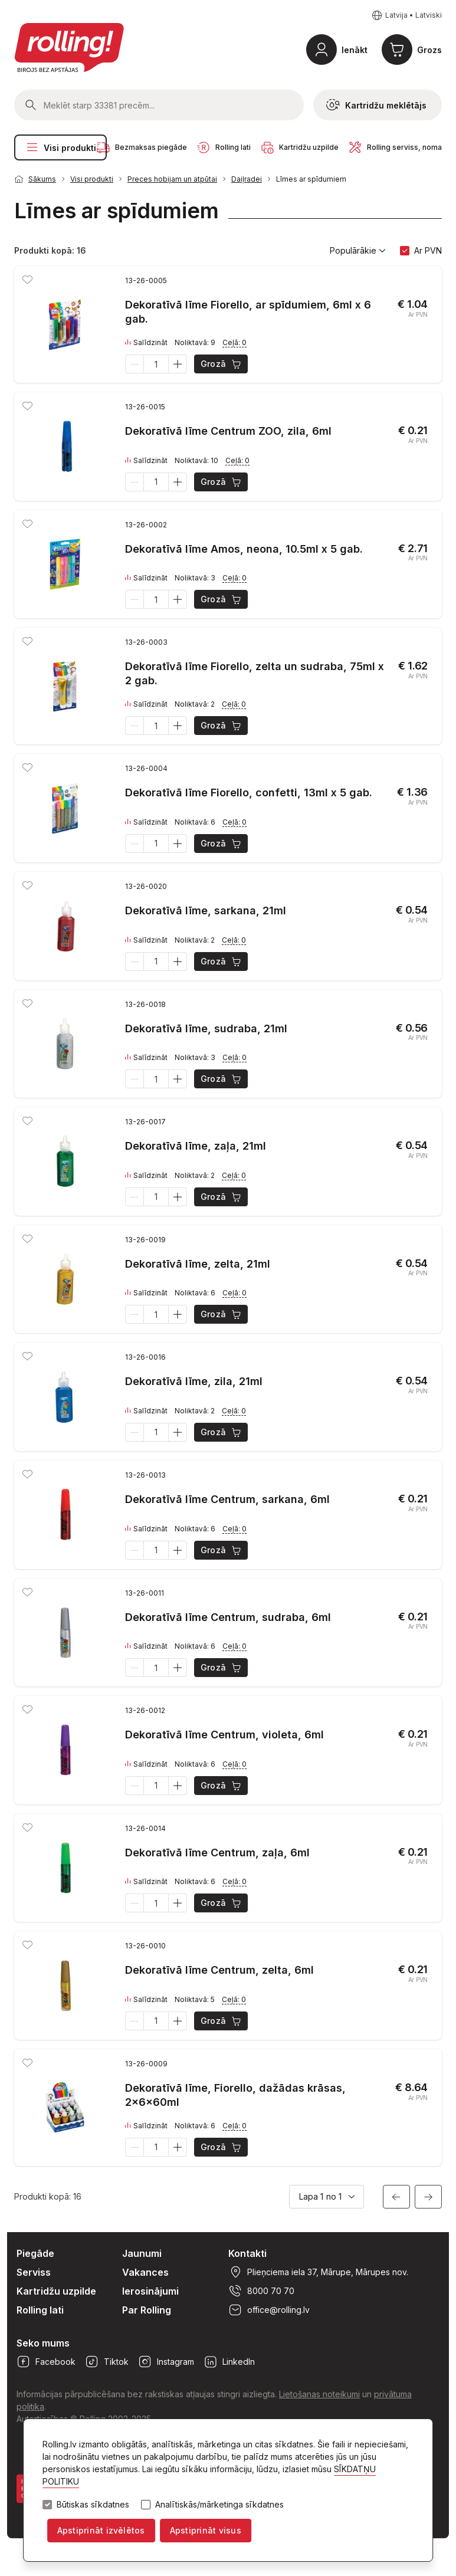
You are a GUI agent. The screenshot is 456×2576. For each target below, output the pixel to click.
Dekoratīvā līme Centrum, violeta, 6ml (224, 1734)
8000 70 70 (261, 2291)
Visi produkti (60, 147)
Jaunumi (142, 2253)
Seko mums (43, 2343)
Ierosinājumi (150, 2291)
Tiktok (107, 2362)
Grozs (429, 50)
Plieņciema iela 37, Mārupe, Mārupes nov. (318, 2272)
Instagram (166, 2362)
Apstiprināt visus (205, 2530)
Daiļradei (246, 179)
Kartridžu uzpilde (56, 2291)
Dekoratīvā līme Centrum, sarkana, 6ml (227, 1499)
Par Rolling (146, 2310)
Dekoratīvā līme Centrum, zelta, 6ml (219, 1970)
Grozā (221, 364)
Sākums (42, 179)
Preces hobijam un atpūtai (172, 179)
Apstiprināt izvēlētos (101, 2530)
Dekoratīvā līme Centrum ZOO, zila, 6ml (228, 431)
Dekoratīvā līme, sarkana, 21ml (205, 910)
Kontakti (247, 2253)
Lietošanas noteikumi (319, 2394)
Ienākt (355, 50)
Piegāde (35, 2253)
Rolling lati (40, 2310)
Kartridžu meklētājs (376, 105)
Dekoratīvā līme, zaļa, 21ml (195, 1146)
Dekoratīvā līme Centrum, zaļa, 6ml (217, 1852)
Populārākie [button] (358, 251)
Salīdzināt (146, 343)
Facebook (46, 2362)
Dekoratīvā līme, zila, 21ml (194, 1381)
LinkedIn (229, 2362)
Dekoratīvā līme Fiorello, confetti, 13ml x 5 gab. (248, 792)
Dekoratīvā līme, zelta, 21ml (197, 1264)
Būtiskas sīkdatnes (93, 2504)
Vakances (145, 2272)
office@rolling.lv (269, 2310)
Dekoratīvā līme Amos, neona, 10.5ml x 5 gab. (244, 549)
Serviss (34, 2272)
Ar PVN (428, 250)
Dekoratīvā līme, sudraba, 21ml (206, 1028)
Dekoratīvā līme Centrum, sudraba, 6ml (228, 1617)
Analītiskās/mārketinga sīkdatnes (219, 2504)
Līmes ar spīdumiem (311, 179)
